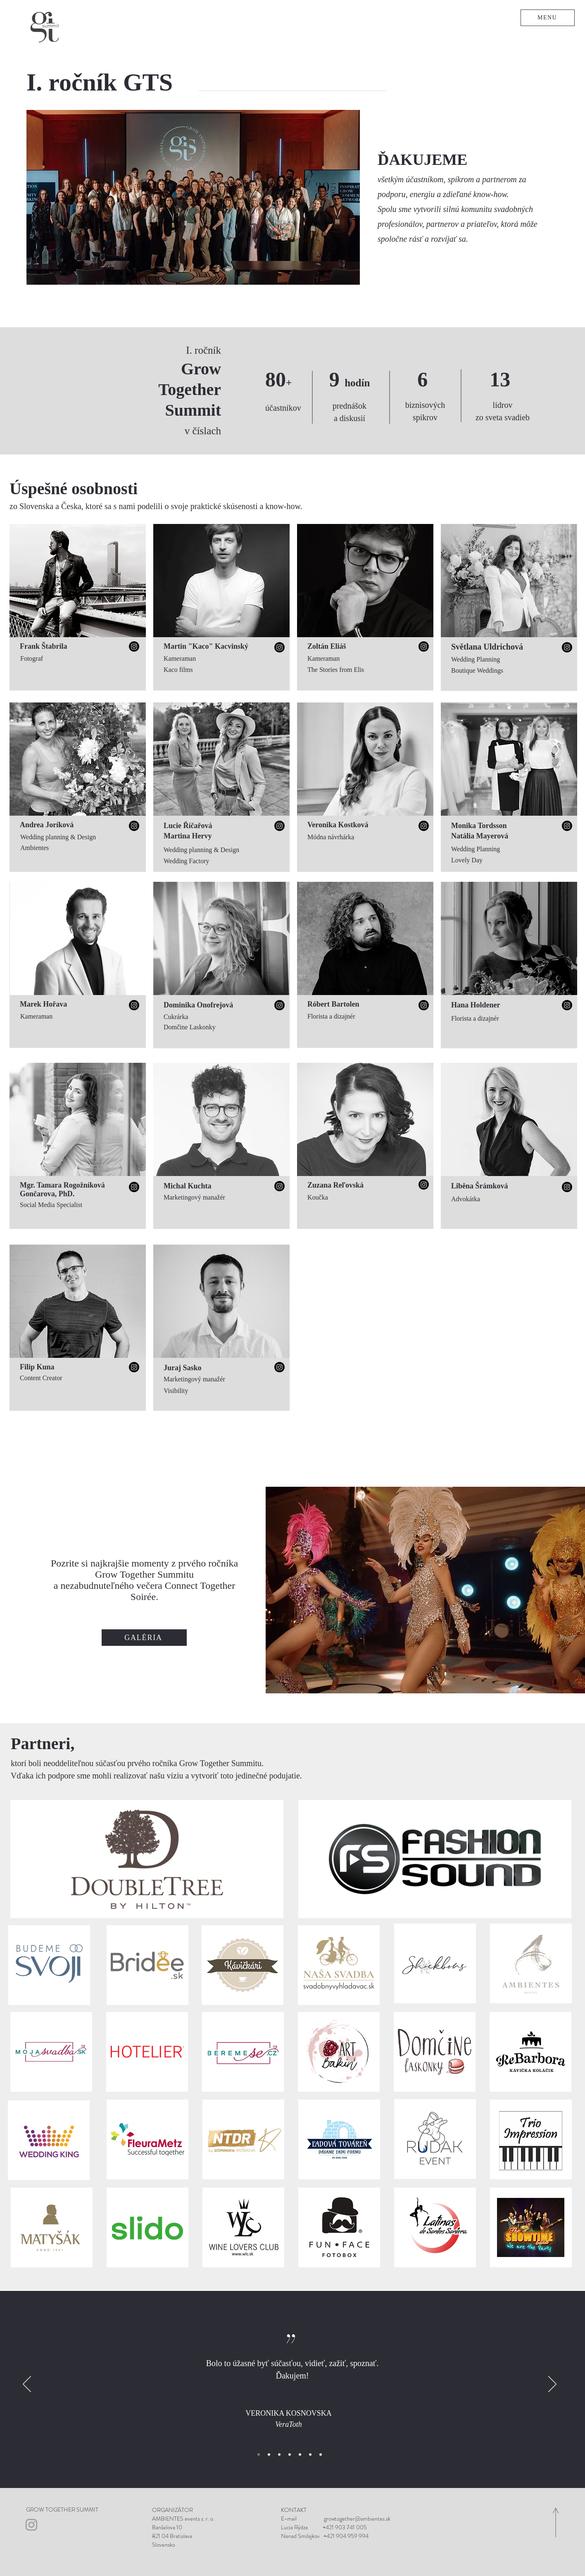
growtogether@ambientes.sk (357, 2518)
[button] (548, 18)
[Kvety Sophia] (269, 2454)
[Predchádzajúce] (27, 2384)
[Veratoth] (258, 2454)
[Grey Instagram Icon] (31, 2525)
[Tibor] (300, 2454)
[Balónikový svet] (279, 2454)
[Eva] (289, 2454)
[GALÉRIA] (144, 1637)
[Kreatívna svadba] (320, 2454)
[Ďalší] (552, 2384)
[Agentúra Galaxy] (310, 2454)
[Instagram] (134, 646)
